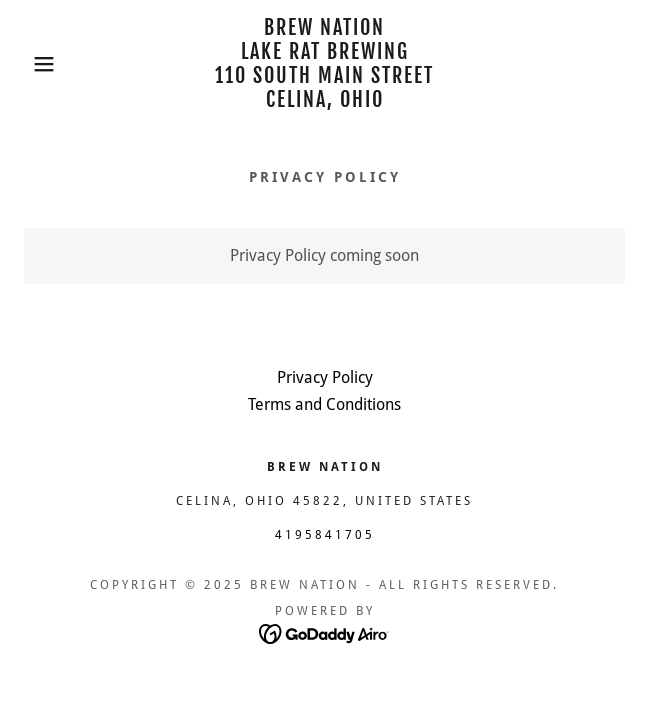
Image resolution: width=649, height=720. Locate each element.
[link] (325, 64)
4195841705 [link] (325, 535)
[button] (43, 64)
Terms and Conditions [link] (324, 404)
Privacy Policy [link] (325, 377)
